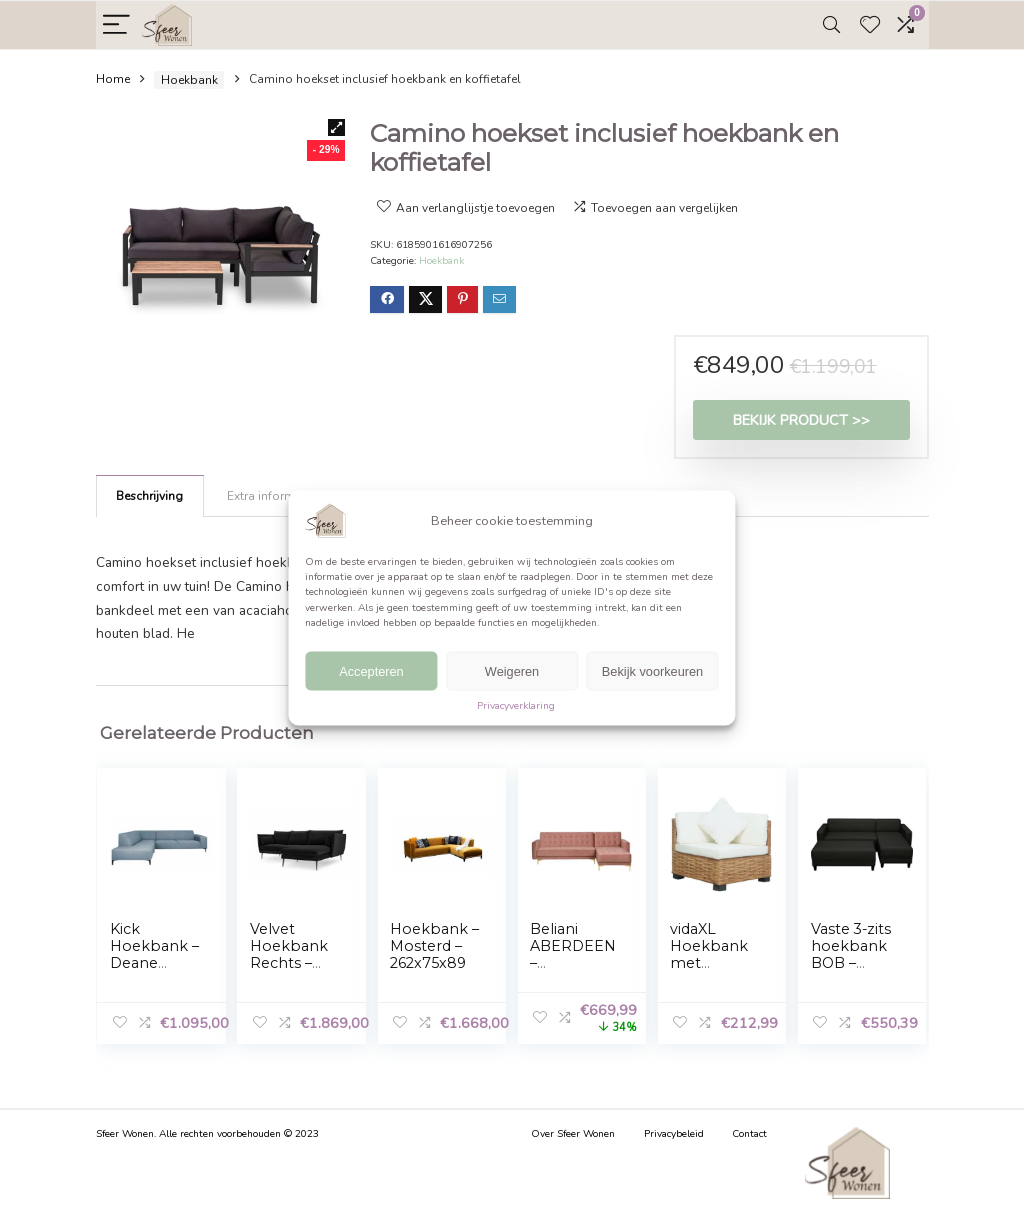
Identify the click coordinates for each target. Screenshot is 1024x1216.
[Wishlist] (870, 25)
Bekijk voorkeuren (652, 671)
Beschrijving (149, 496)
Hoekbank (189, 80)
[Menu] (116, 25)
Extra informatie (271, 496)
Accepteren (371, 671)
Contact (749, 1134)
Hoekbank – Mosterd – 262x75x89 (434, 946)
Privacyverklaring (516, 706)
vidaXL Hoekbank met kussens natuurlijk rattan (709, 971)
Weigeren (512, 671)
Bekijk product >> (801, 420)
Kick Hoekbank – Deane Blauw (154, 954)
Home (113, 80)
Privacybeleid (674, 1134)
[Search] (831, 25)
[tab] (150, 496)
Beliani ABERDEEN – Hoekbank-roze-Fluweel (573, 971)
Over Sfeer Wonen (573, 1134)
